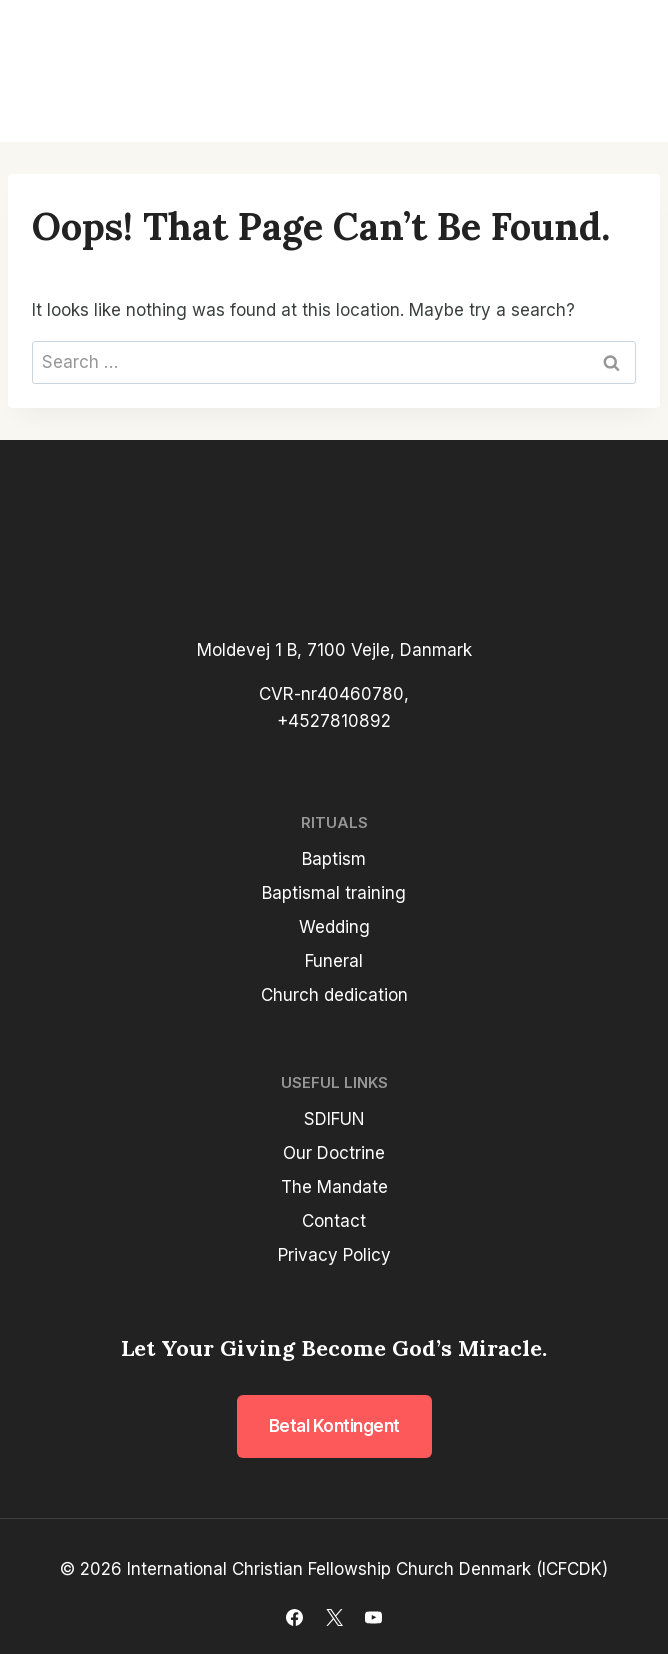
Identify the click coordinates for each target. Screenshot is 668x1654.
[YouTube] (373, 1617)
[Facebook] (295, 1617)
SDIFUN (334, 1119)
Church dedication (334, 995)
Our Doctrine (334, 1153)
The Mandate (334, 1187)
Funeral (334, 961)
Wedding (334, 927)
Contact (334, 1221)
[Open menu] (620, 71)
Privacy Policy (334, 1255)
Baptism (334, 859)
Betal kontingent (334, 1426)
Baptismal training (334, 893)
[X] (334, 1617)
